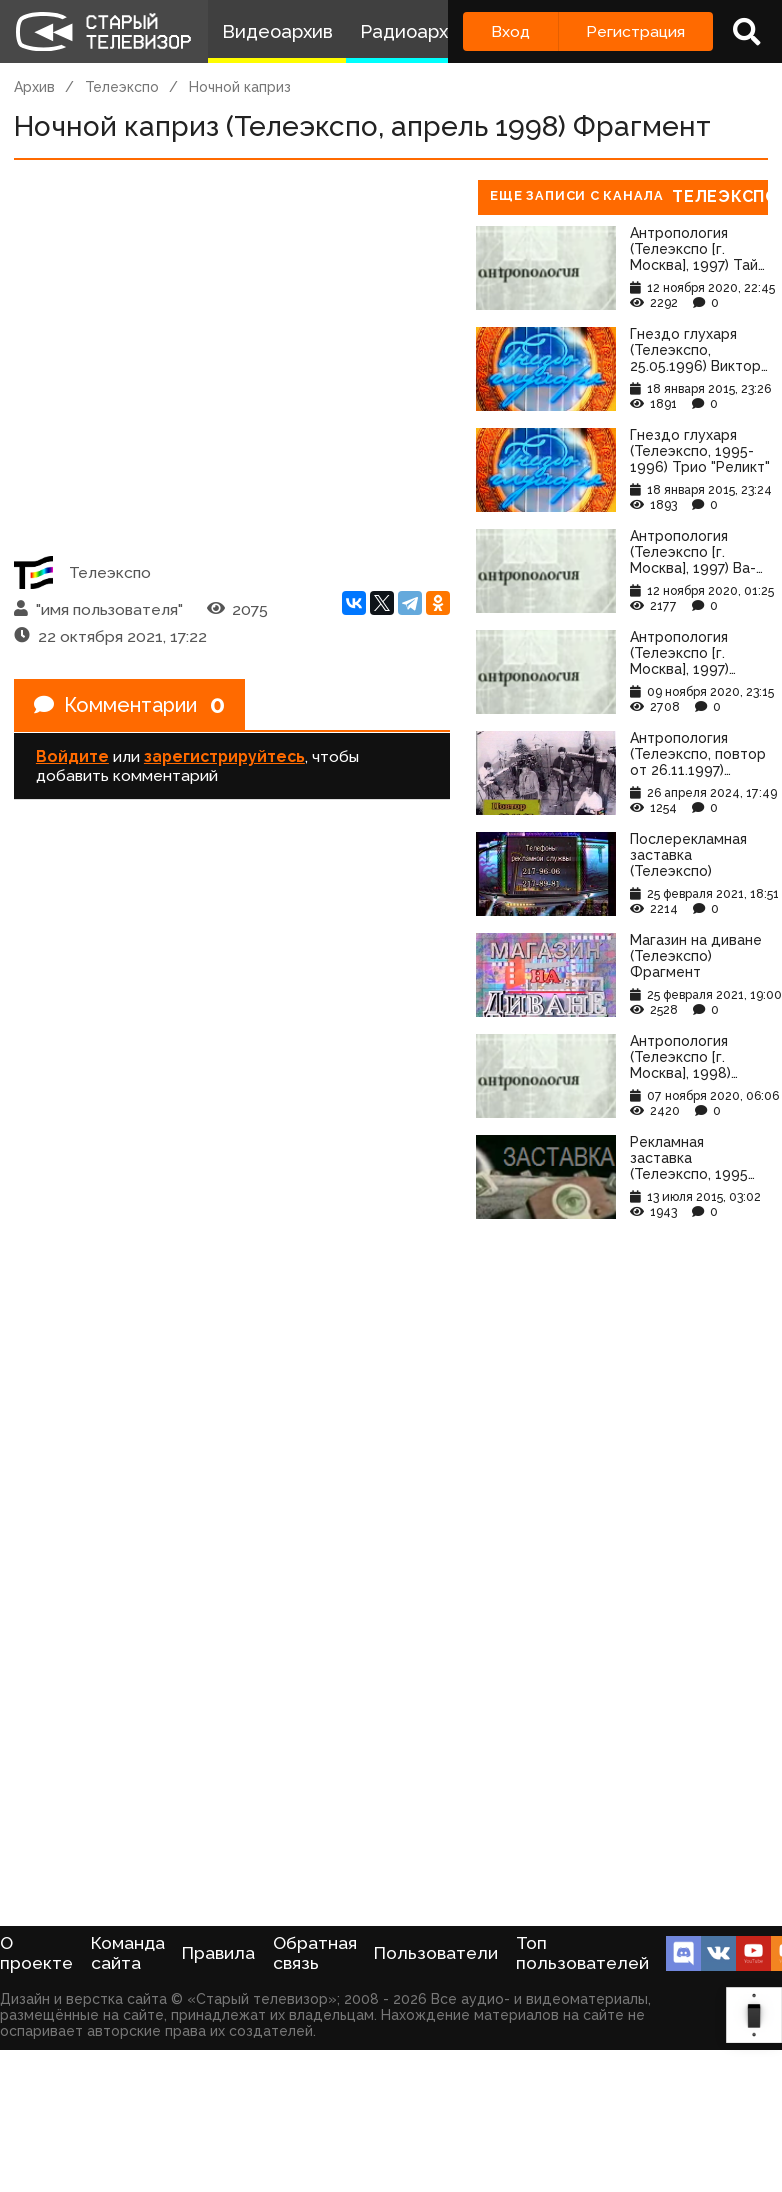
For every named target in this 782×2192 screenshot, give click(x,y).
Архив (34, 87)
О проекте (36, 1953)
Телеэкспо (122, 87)
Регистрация (635, 31)
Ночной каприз (240, 87)
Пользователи (436, 1953)
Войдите (72, 756)
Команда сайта (128, 1953)
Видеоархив (277, 31)
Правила (218, 1953)
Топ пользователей (582, 1953)
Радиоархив (414, 31)
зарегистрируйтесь (224, 756)
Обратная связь (315, 1953)
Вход (510, 31)
